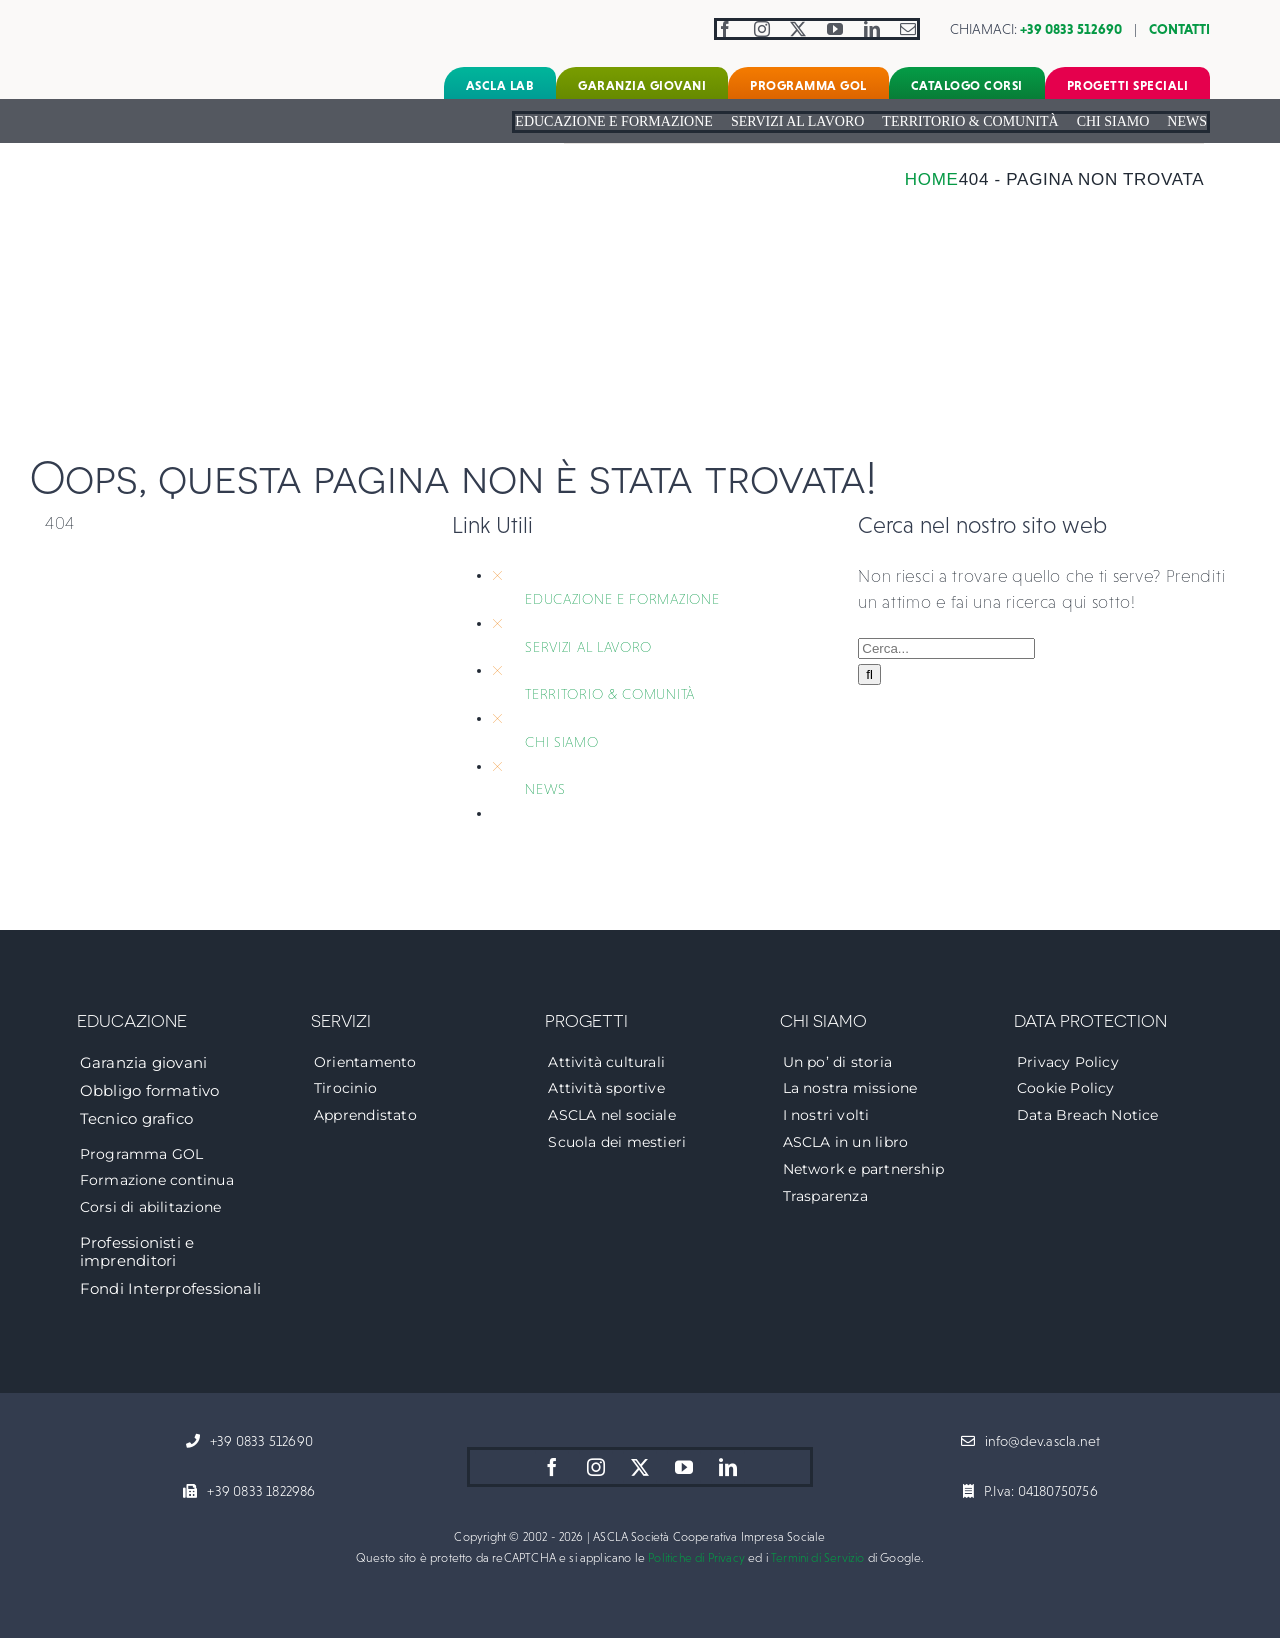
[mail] (908, 29)
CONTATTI (1179, 29)
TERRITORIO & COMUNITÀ (610, 694)
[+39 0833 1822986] (249, 1492)
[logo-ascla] (135, 18)
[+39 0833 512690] (249, 1442)
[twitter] (798, 29)
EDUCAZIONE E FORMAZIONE (622, 599)
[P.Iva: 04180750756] (1030, 1492)
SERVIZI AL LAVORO (588, 647)
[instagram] (762, 29)
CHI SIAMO (561, 742)
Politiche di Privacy (696, 1558)
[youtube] (835, 29)
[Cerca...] (946, 648)
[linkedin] (872, 29)
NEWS (545, 789)
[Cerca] (869, 674)
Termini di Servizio (817, 1558)
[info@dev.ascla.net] (1031, 1442)
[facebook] (725, 29)
